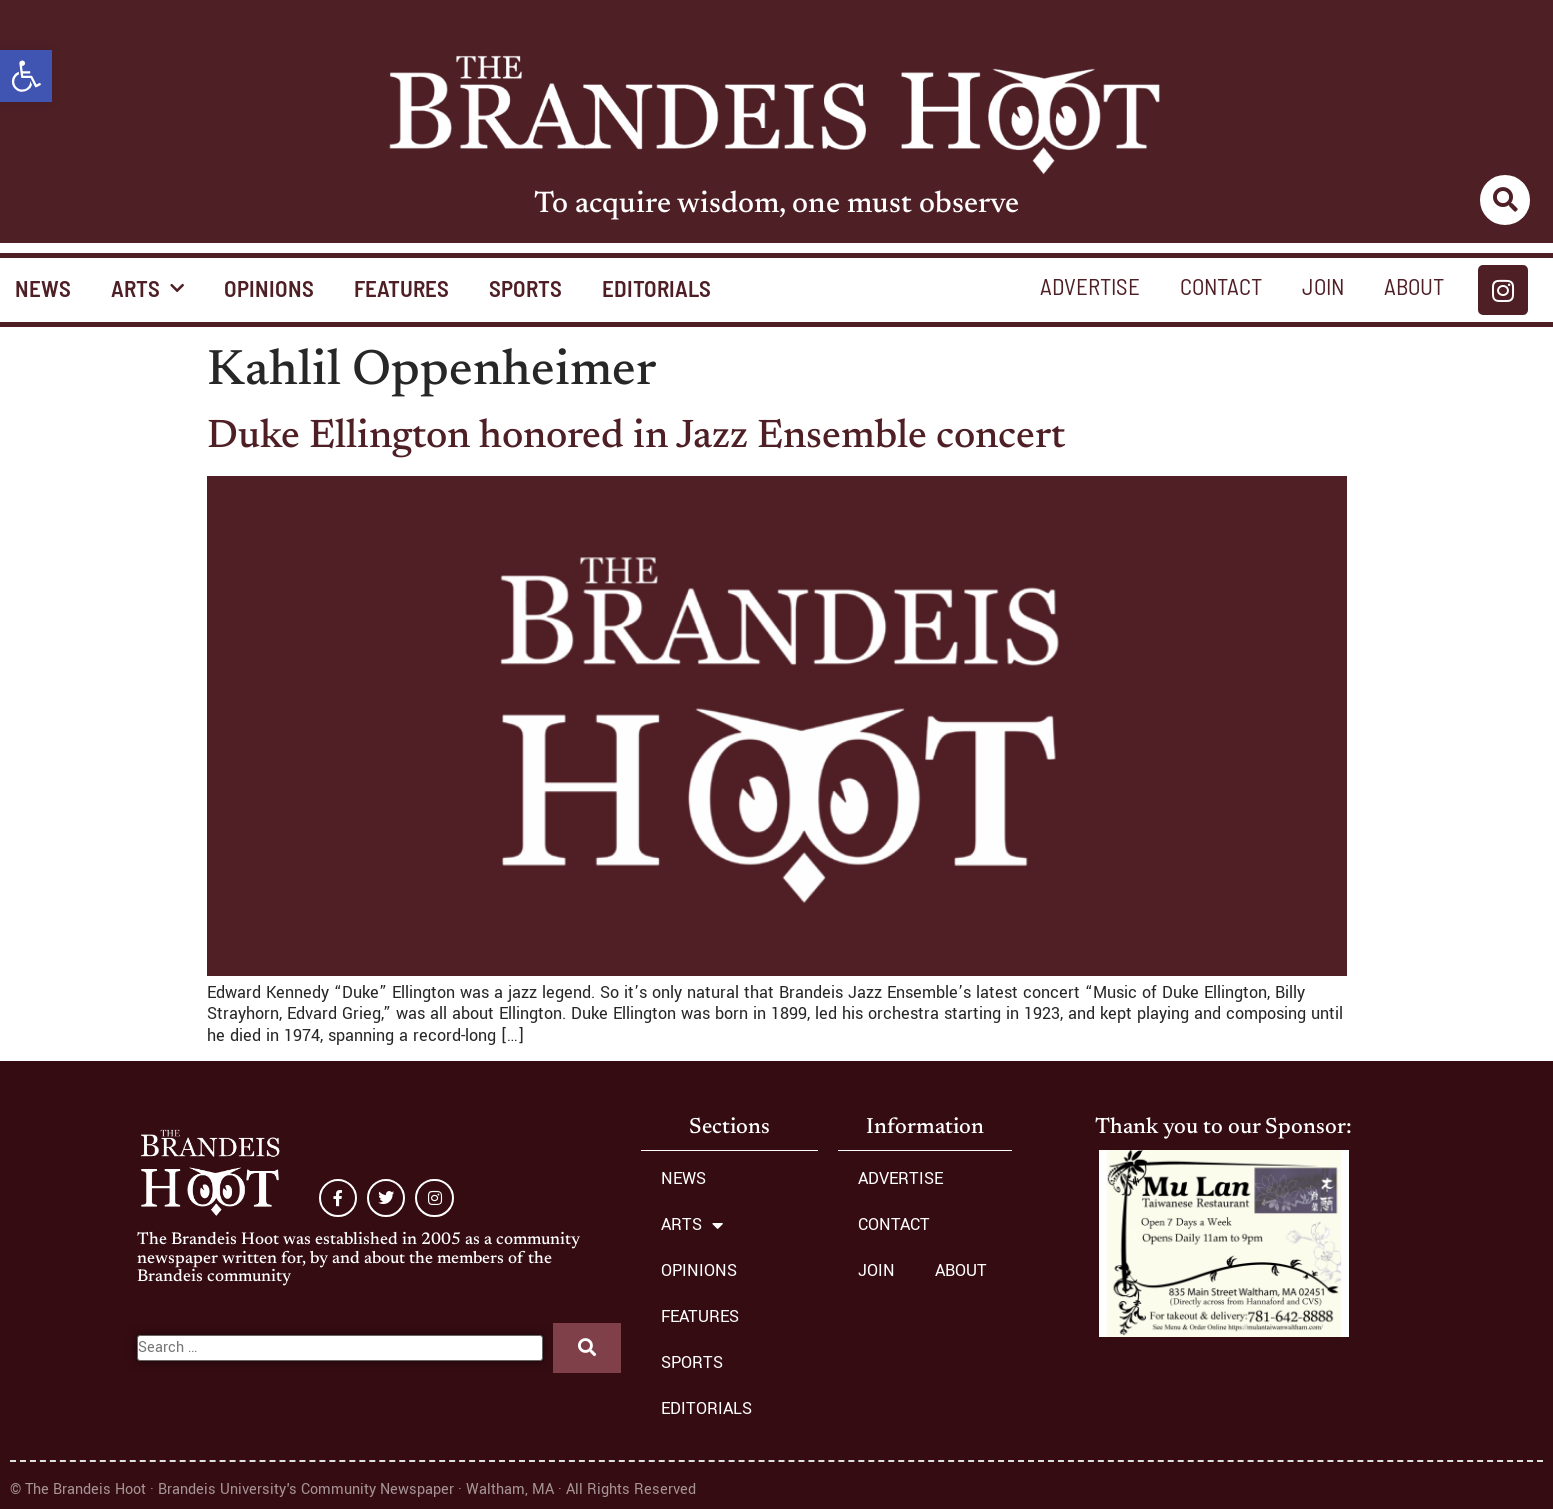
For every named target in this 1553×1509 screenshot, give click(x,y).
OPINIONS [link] (269, 288)
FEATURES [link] (401, 288)
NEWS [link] (683, 1178)
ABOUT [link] (1414, 286)
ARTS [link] (147, 288)
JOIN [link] (1323, 286)
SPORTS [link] (525, 288)
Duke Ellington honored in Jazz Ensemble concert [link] (636, 438)
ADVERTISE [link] (1090, 286)
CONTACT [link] (1221, 286)
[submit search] (587, 1348)
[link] (26, 76)
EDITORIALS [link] (656, 288)
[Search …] (340, 1348)
